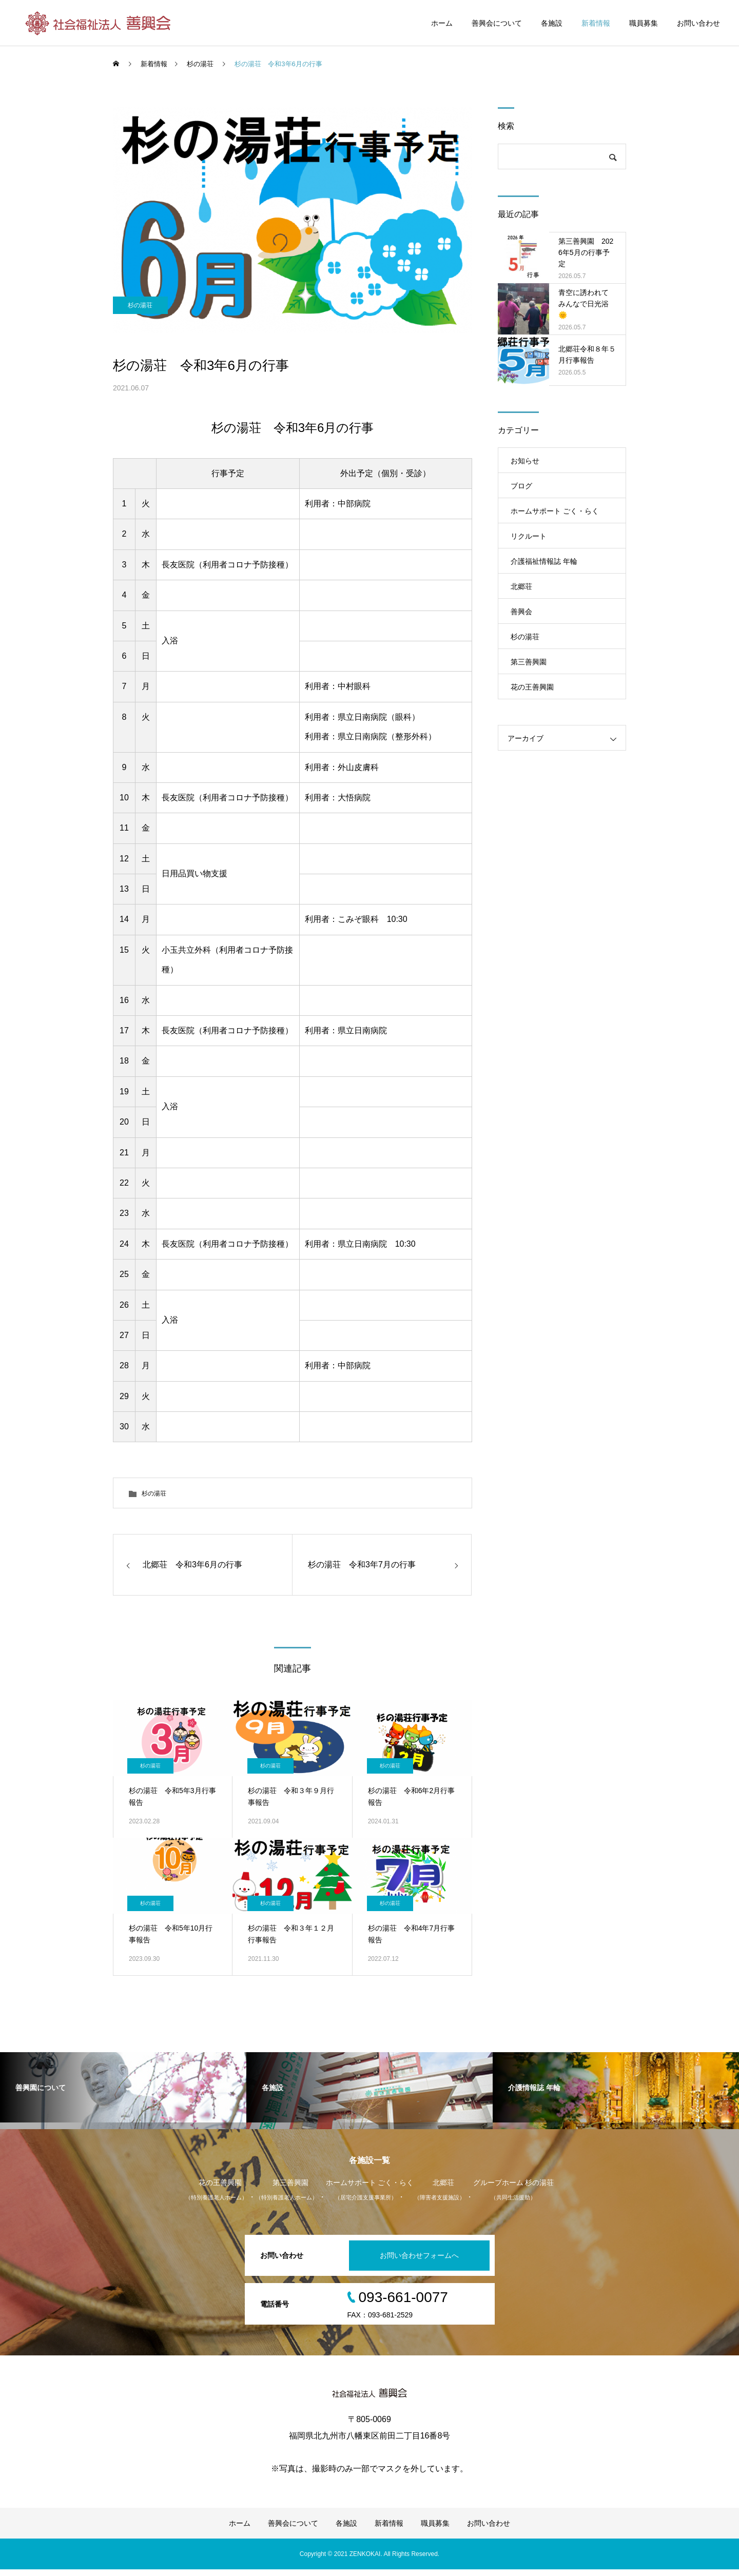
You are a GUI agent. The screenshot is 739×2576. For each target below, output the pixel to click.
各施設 (551, 23)
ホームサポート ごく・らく (555, 511)
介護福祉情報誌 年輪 (544, 561)
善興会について (497, 23)
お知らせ (525, 461)
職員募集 (643, 23)
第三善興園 (529, 662)
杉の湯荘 (141, 323)
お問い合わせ (698, 23)
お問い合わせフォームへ (417, 2262)
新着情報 (595, 23)
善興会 (521, 611)
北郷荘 (521, 586)
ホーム (442, 23)
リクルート (529, 536)
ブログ (521, 486)
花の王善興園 (532, 687)
